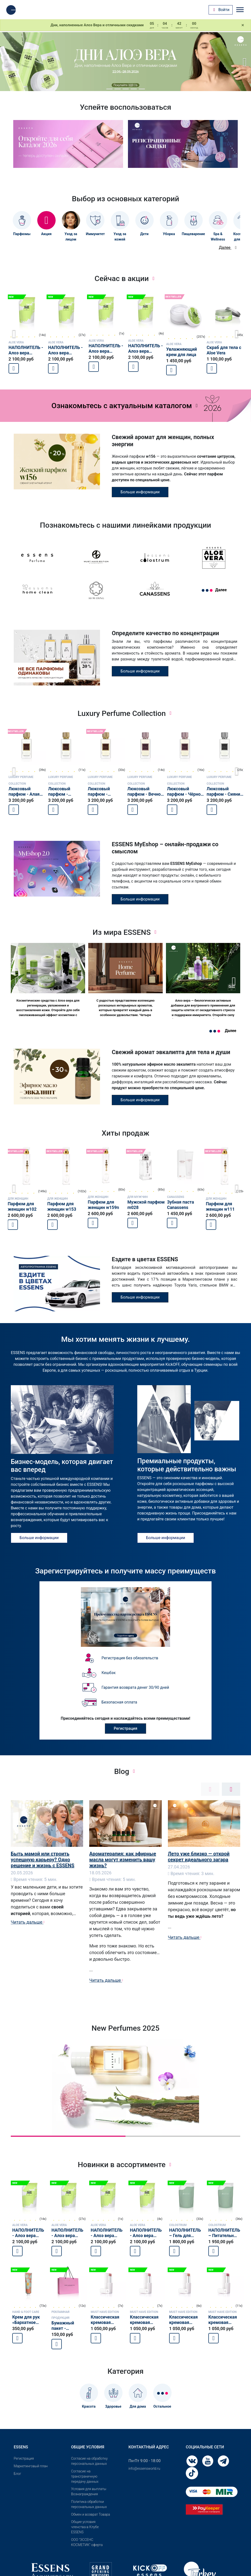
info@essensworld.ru (144, 2377)
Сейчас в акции (125, 278)
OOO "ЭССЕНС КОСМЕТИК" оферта (87, 2450)
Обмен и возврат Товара (90, 2423)
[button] (5, 61)
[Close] (243, 25)
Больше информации (140, 492)
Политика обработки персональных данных (89, 2412)
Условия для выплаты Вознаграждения (88, 2399)
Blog (125, 1771)
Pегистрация (125, 1728)
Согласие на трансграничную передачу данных (85, 2385)
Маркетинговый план (31, 2374)
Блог (17, 2382)
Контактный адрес (148, 2355)
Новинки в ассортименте (125, 2073)
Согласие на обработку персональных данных (89, 2369)
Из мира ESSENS (125, 932)
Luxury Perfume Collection (125, 713)
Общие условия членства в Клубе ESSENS (85, 2435)
